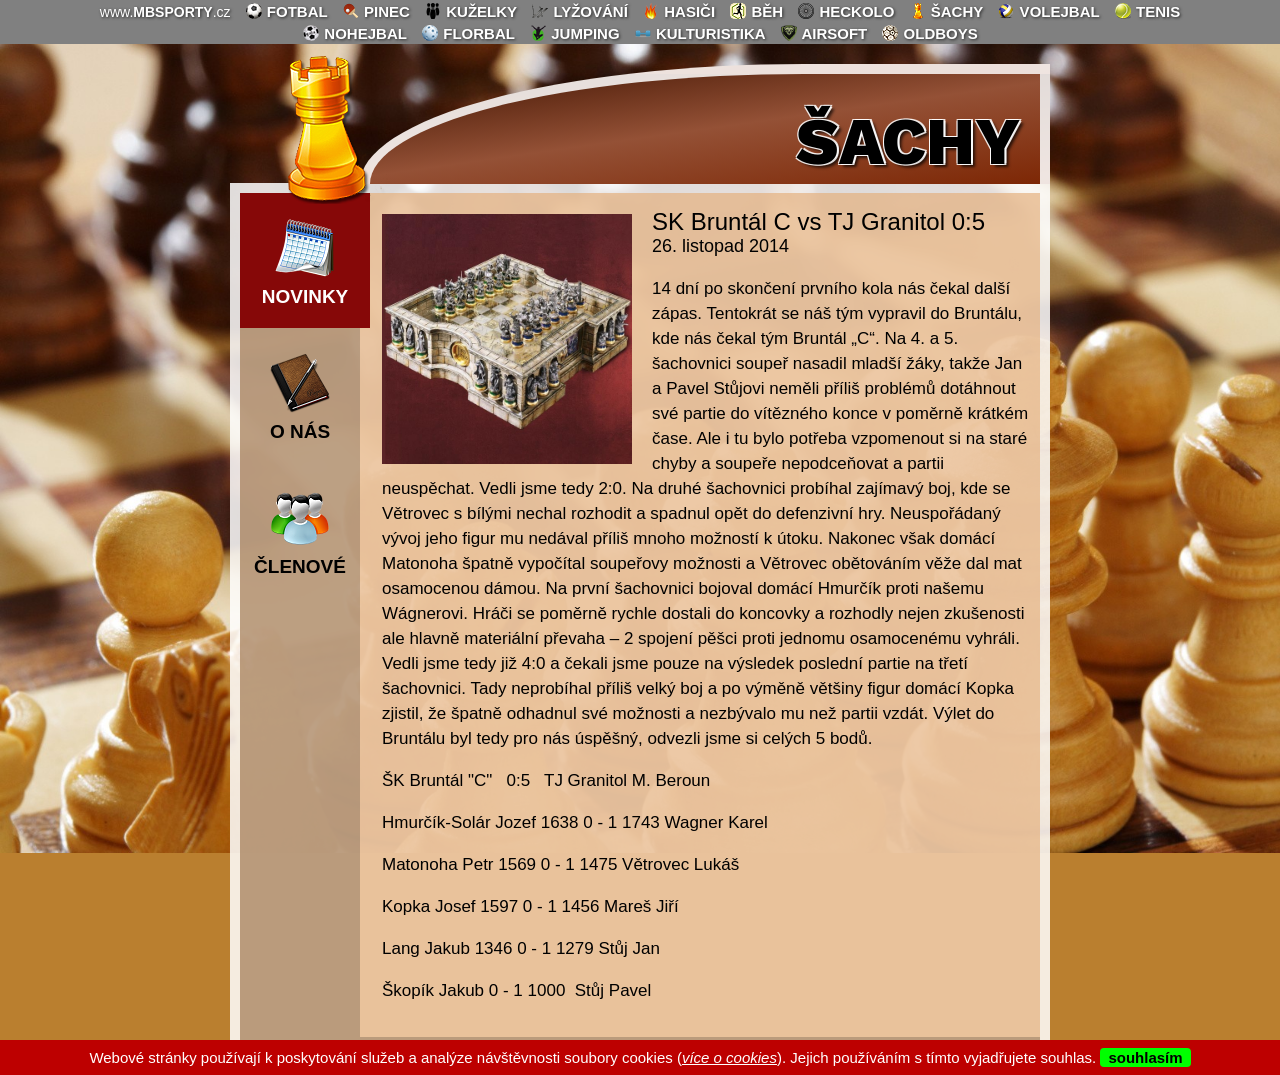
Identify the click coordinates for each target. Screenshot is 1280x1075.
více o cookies (729, 1057)
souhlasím (1145, 1057)
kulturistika (700, 33)
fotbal (286, 11)
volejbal (1048, 11)
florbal (468, 33)
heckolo (845, 11)
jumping (574, 33)
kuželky (470, 11)
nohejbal (354, 33)
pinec (376, 11)
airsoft (823, 33)
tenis (1147, 11)
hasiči (678, 11)
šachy (946, 11)
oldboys (929, 33)
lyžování (579, 11)
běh (756, 11)
